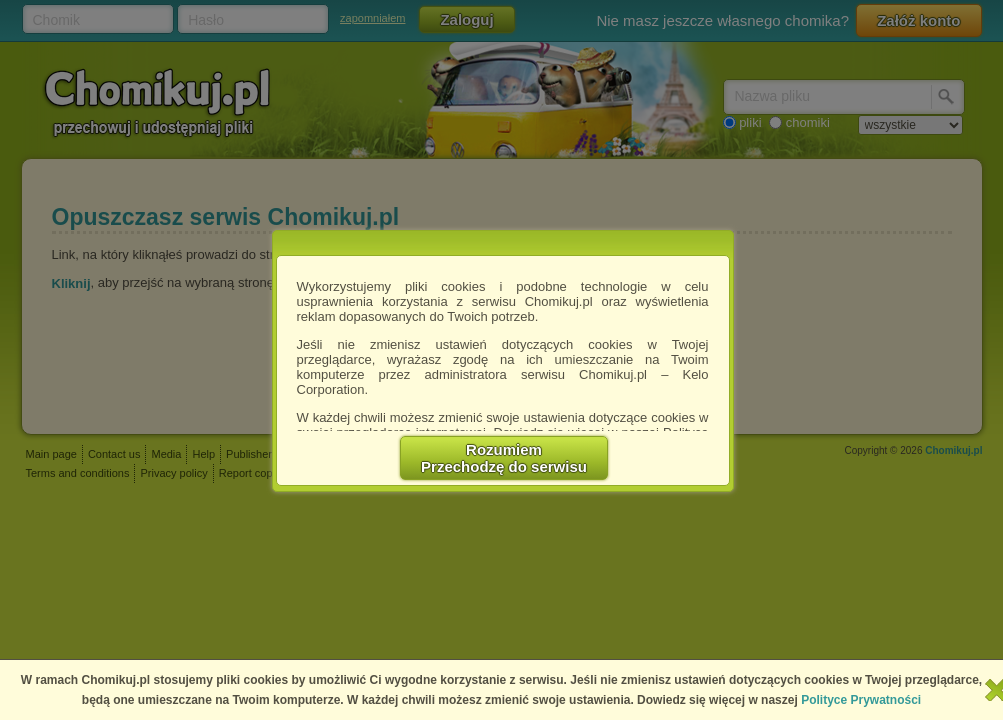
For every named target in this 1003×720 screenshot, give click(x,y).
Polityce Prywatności (861, 700)
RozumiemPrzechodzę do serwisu (504, 458)
